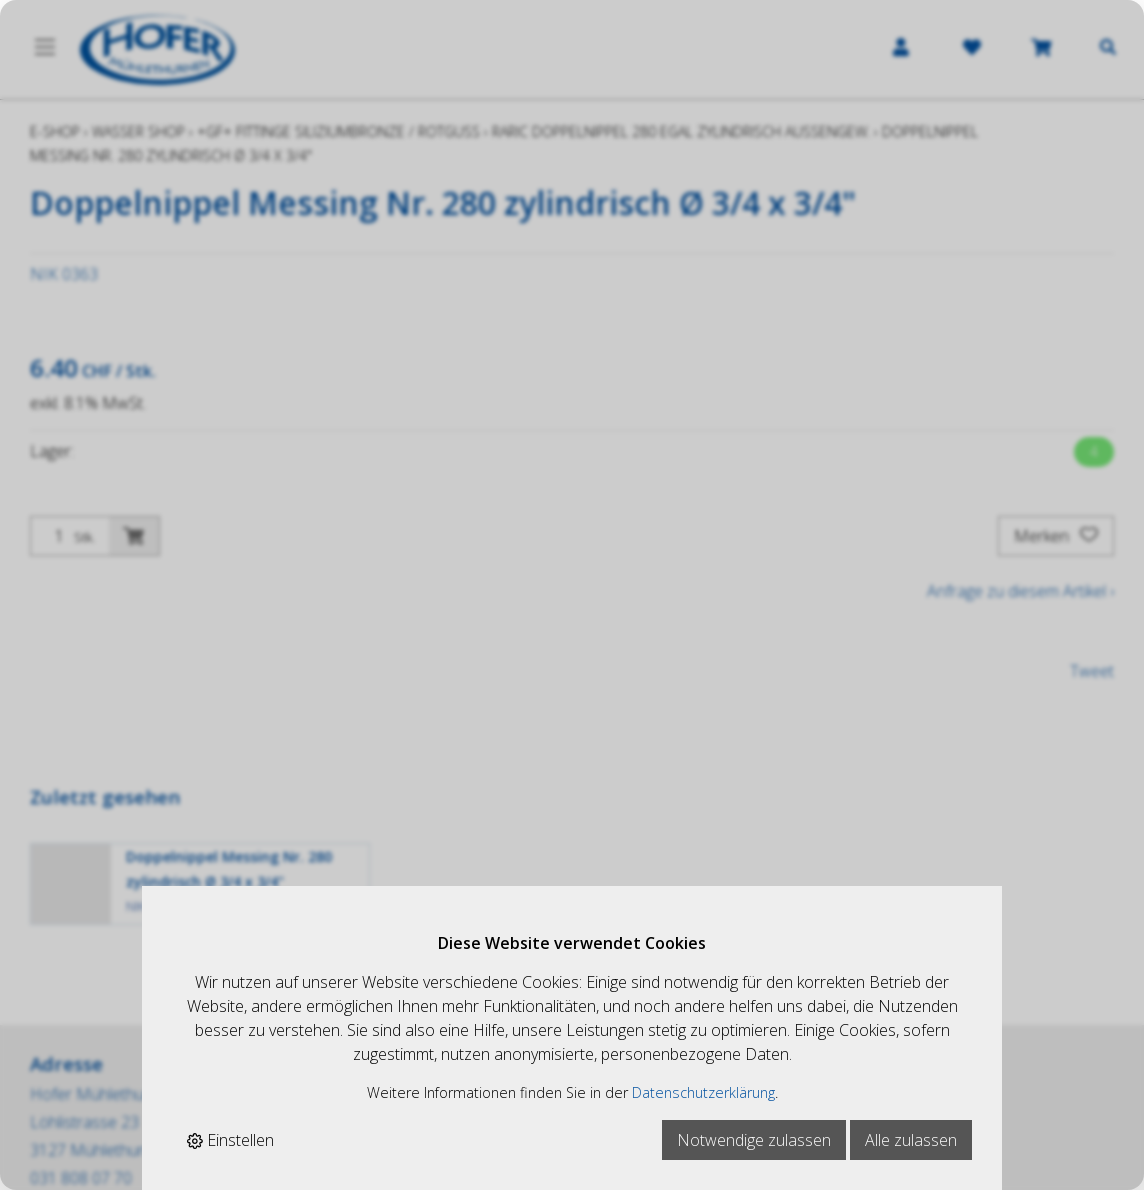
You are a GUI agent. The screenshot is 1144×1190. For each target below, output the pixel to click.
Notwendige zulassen (754, 1140)
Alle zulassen (911, 1140)
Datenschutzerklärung (703, 1092)
